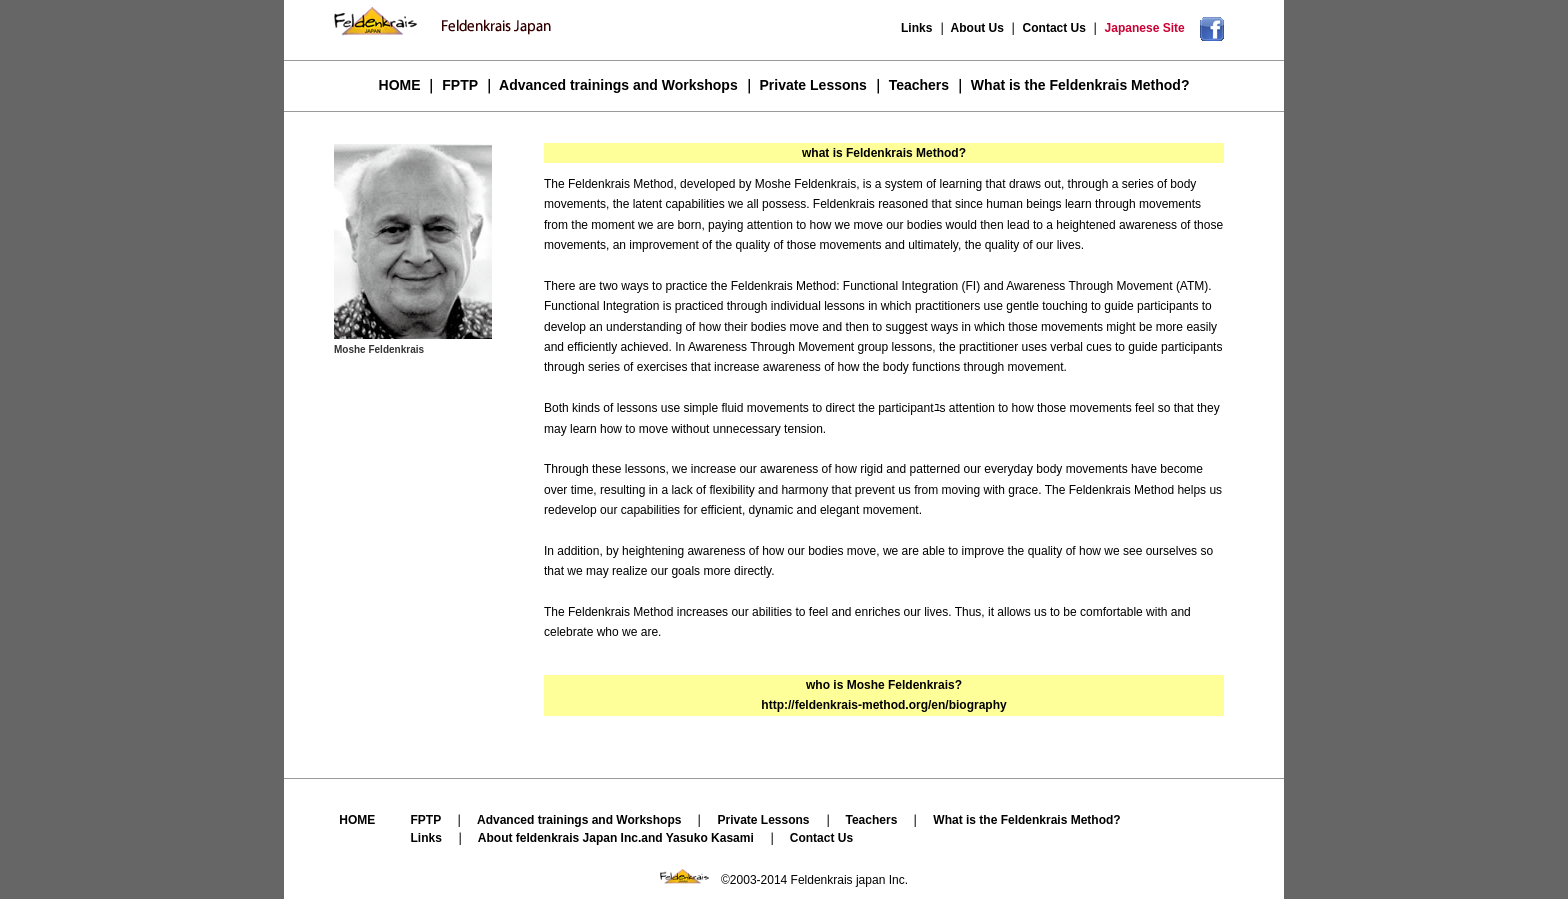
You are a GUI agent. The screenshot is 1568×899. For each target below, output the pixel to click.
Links (918, 28)
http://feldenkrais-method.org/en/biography (883, 705)
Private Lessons (812, 85)
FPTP (460, 85)
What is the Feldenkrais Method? (1080, 85)
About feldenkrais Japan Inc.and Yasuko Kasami (616, 838)
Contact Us (1054, 28)
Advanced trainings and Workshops (618, 85)
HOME (400, 85)
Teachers (919, 85)
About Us (977, 28)
